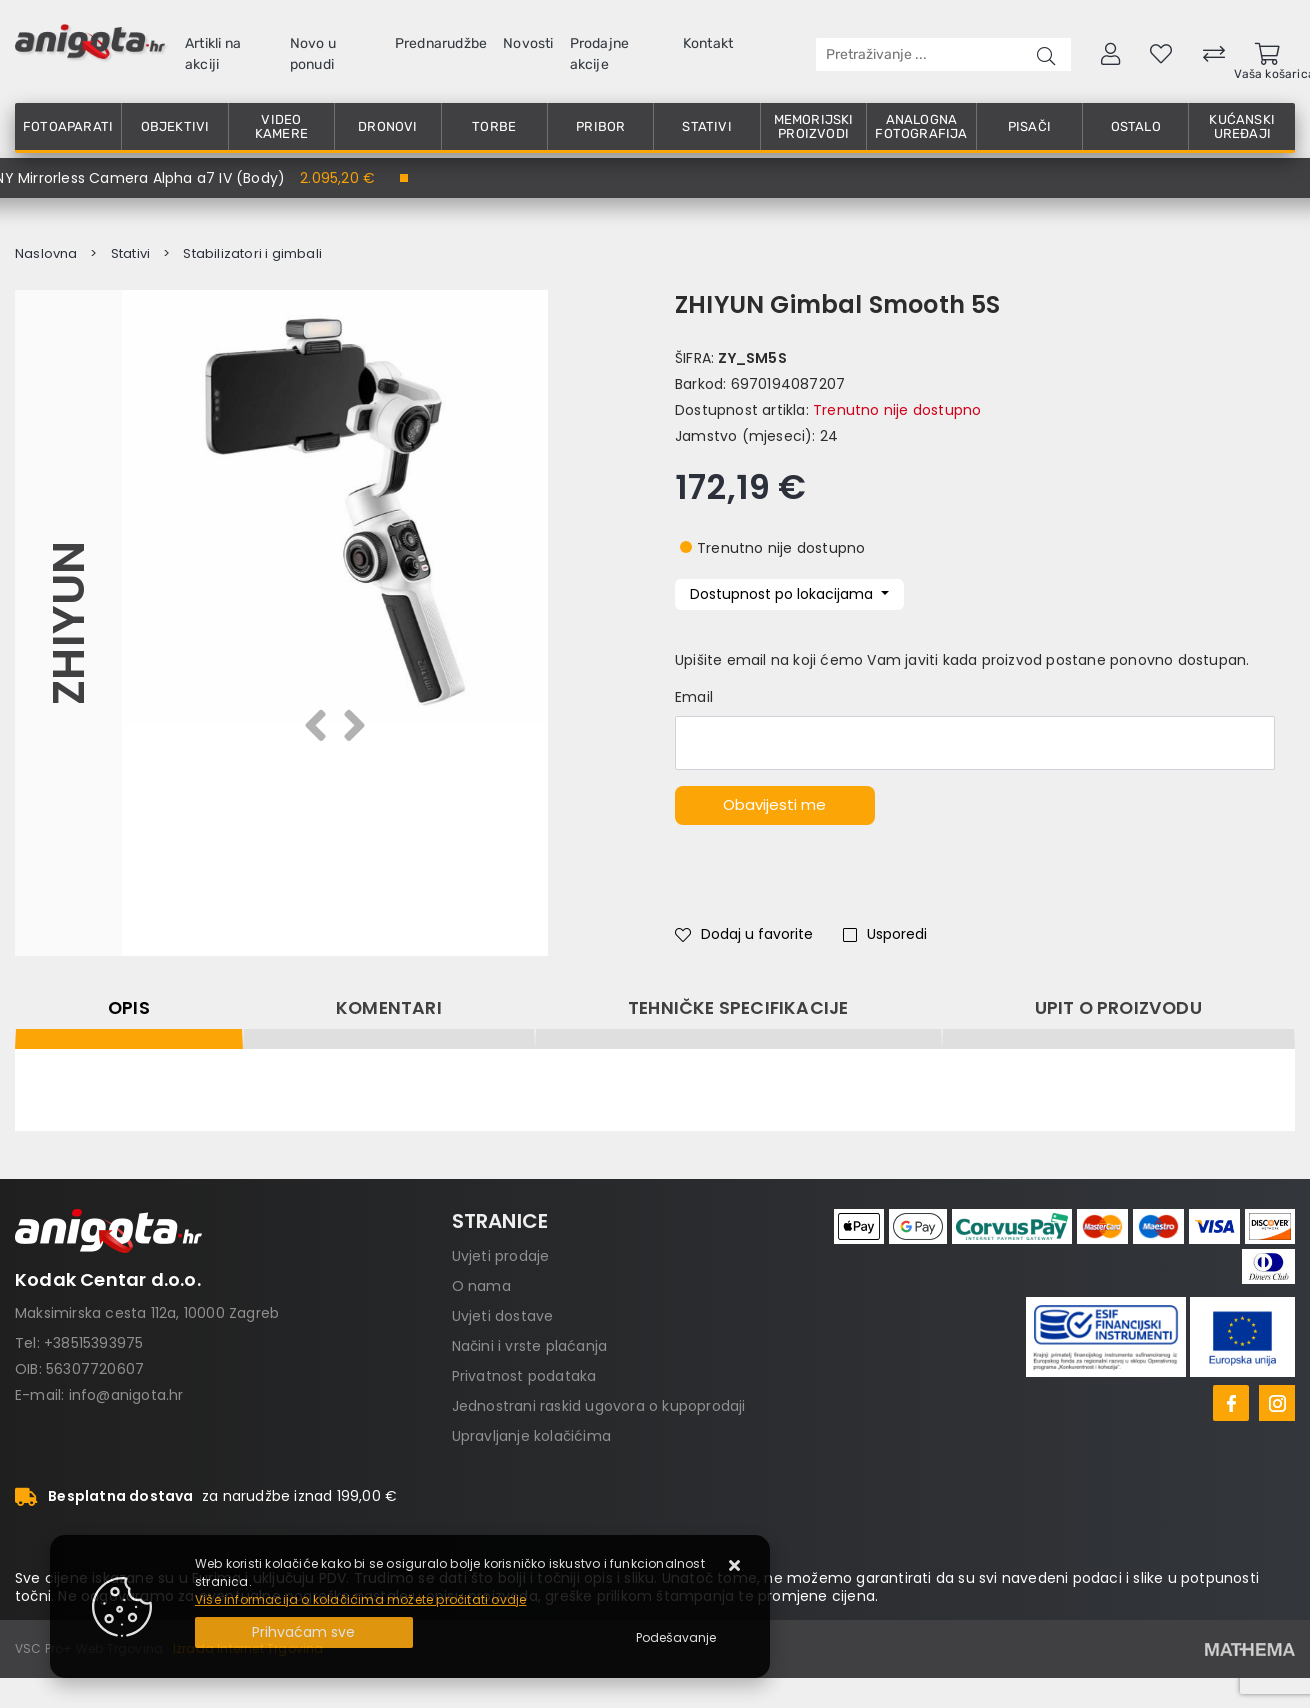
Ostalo (1136, 126)
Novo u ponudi (313, 54)
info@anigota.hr (126, 1395)
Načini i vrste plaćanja (530, 1346)
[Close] (304, 1632)
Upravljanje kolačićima (531, 1436)
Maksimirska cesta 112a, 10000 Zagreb (147, 1313)
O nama (481, 1286)
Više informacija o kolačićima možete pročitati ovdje (360, 1599)
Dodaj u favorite (744, 934)
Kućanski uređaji (1242, 126)
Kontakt (708, 43)
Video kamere (281, 126)
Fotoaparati (68, 126)
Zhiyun (68, 623)
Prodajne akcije (600, 54)
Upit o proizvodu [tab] (1118, 1008)
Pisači (1029, 126)
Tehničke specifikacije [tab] (738, 1008)
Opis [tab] (129, 1008)
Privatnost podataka (524, 1376)
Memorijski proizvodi (814, 126)
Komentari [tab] (389, 1008)
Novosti (528, 43)
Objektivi (175, 126)
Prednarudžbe (441, 43)
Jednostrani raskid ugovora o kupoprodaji (599, 1406)
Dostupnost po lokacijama (783, 594)
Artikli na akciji (213, 54)
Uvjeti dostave (503, 1316)
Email (694, 697)
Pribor (600, 126)
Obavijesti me (774, 804)
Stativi (706, 126)
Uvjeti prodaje (501, 1256)
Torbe (494, 126)
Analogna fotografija (921, 126)
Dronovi (387, 126)
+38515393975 (93, 1343)
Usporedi (885, 934)
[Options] (676, 1638)
